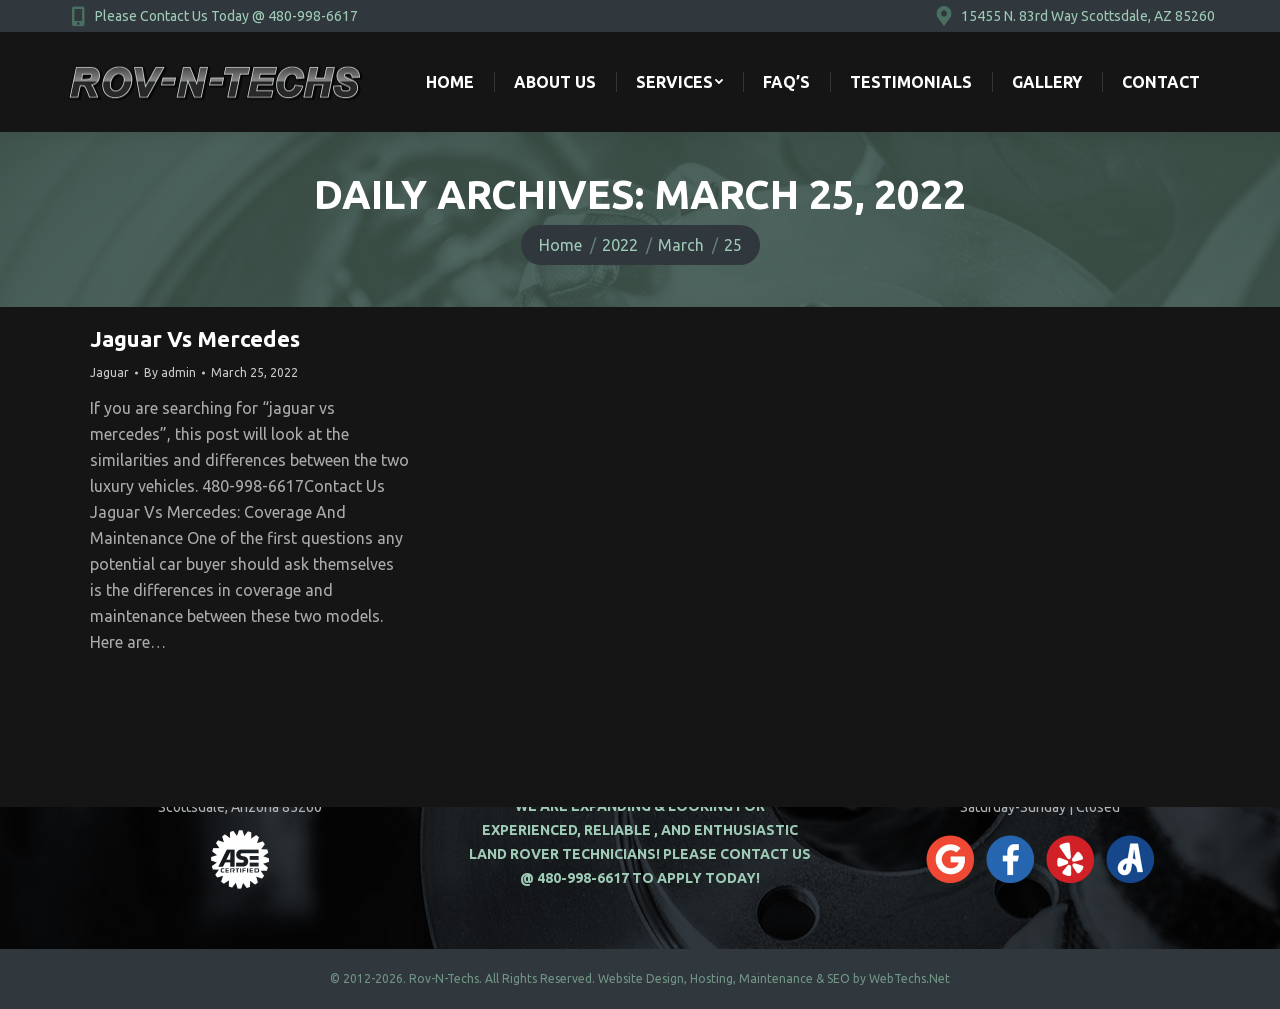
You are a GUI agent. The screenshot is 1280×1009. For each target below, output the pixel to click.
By (170, 372)
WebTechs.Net (909, 978)
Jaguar (109, 372)
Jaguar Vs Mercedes (195, 338)
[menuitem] (450, 82)
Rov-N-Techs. (445, 978)
